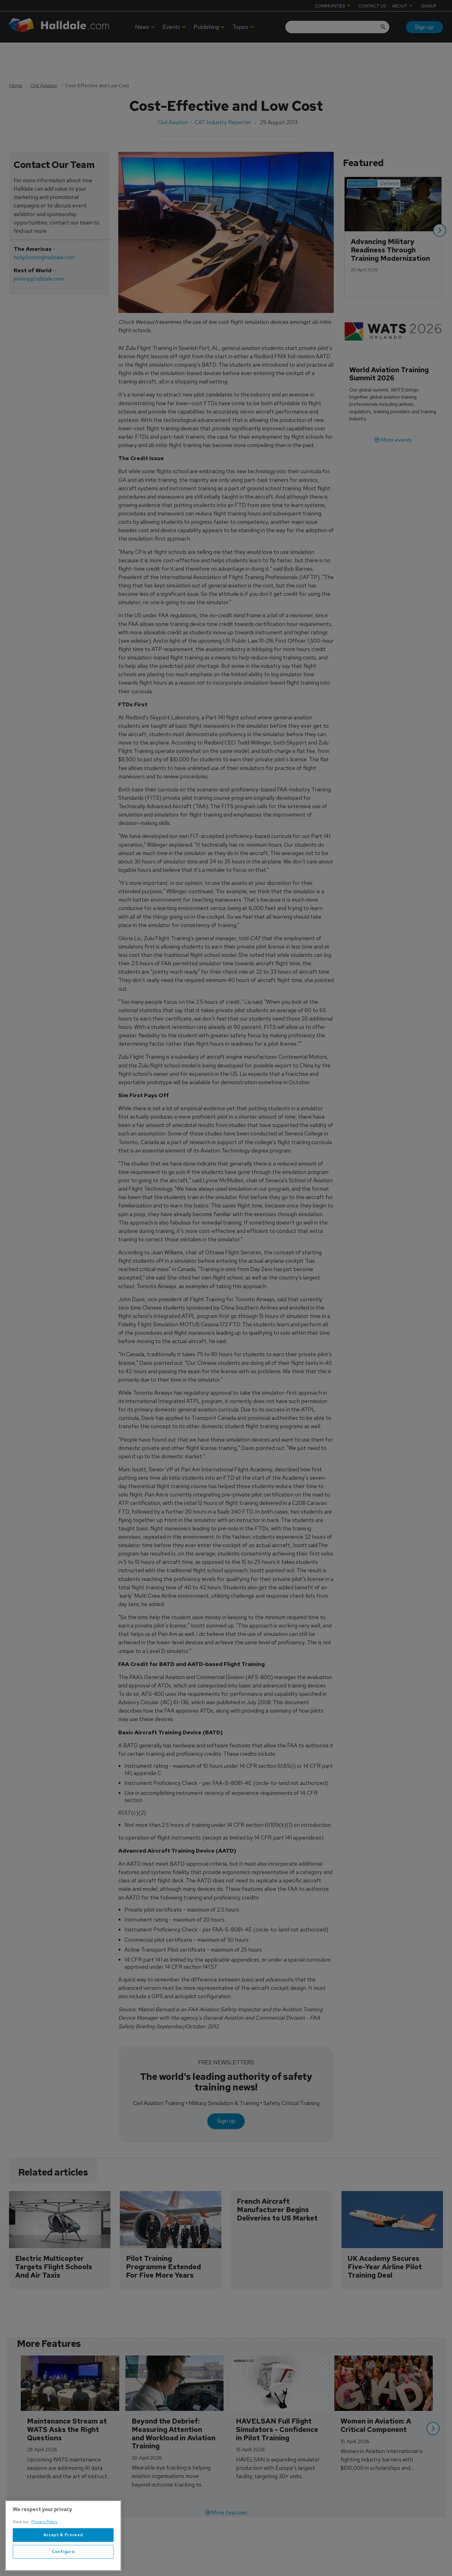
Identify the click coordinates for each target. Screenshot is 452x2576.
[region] (63, 2535)
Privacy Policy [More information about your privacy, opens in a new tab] (44, 2521)
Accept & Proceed (63, 2535)
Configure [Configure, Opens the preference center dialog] (63, 2551)
